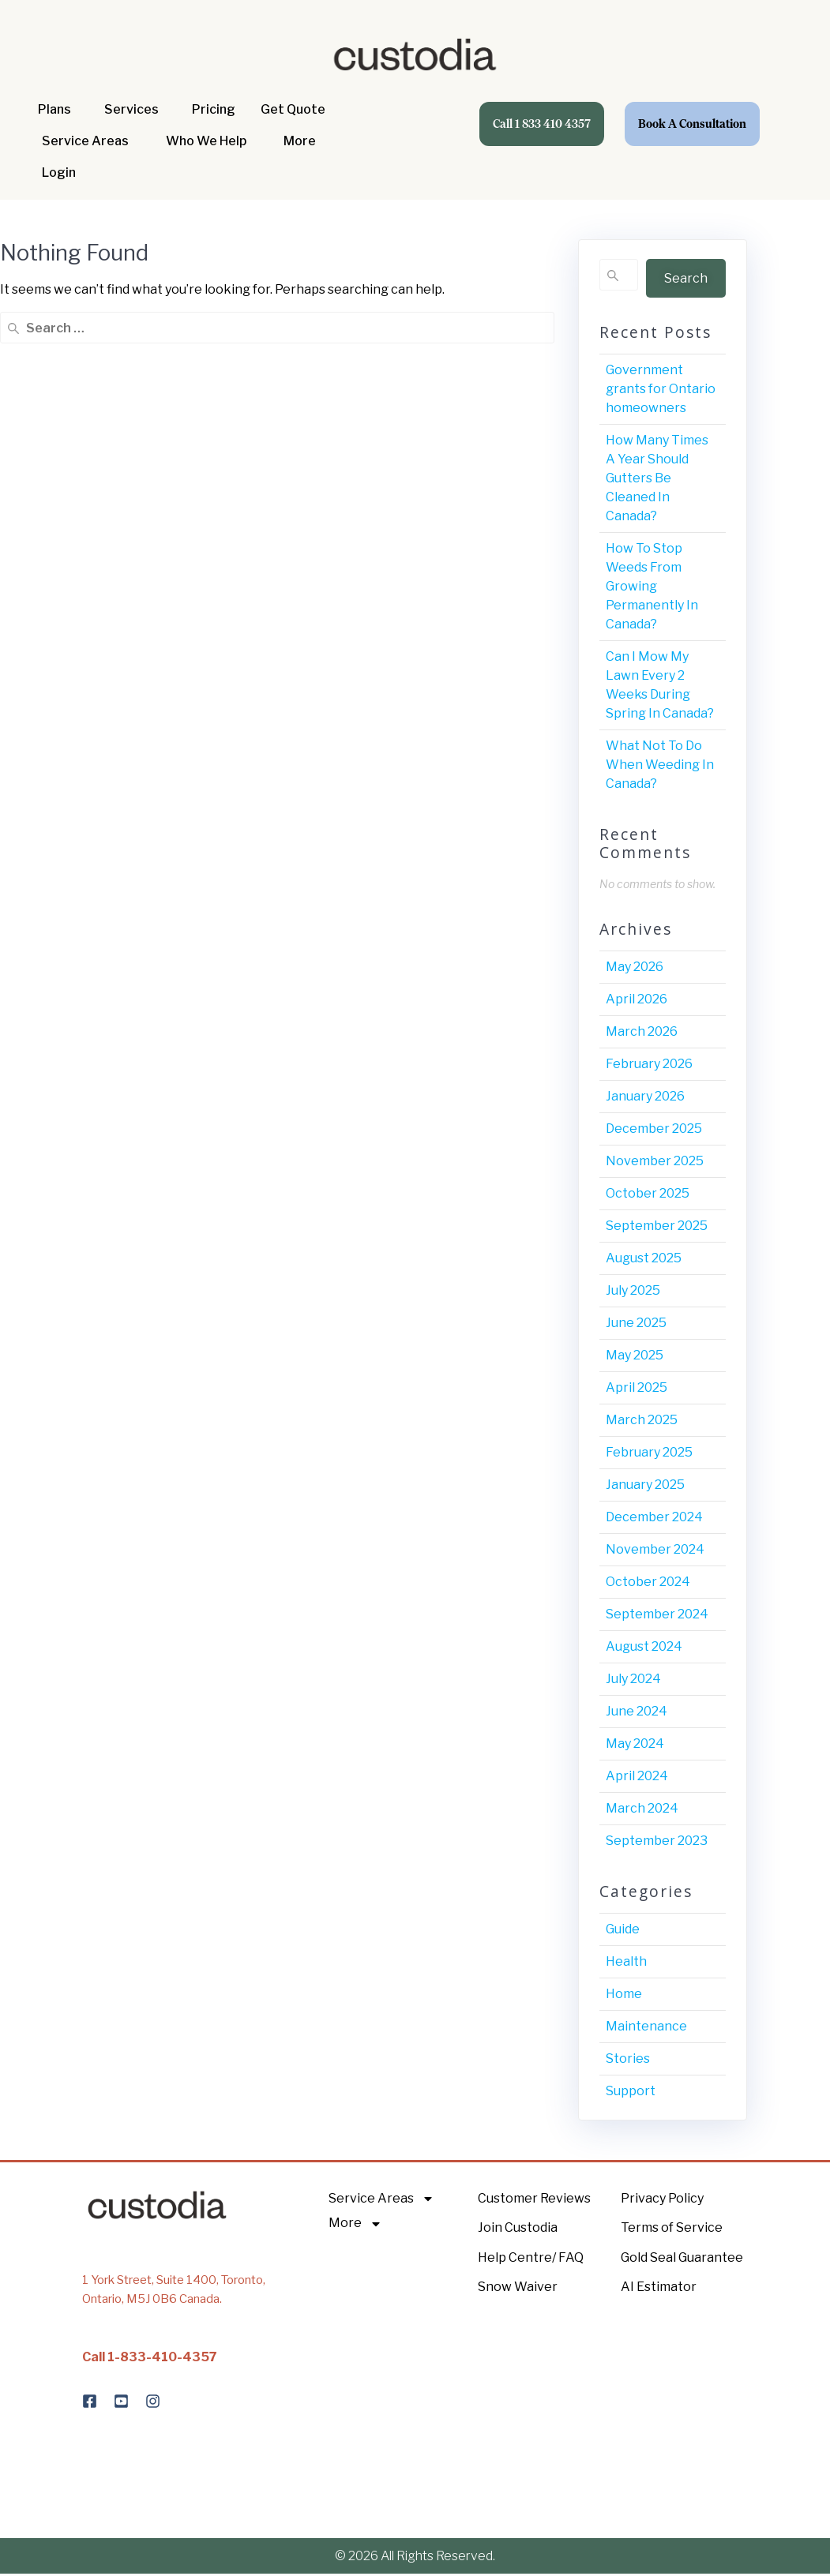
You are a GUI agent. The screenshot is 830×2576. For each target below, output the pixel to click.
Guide (623, 1929)
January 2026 (645, 1096)
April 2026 (636, 999)
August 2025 (644, 1258)
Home (624, 1993)
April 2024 (637, 1775)
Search (686, 278)
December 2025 (654, 1128)
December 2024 (654, 1516)
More (355, 2223)
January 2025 (645, 1484)
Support (630, 2090)
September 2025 (657, 1225)
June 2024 (636, 1711)
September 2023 (657, 1840)
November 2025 (655, 1160)
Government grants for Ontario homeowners (660, 388)
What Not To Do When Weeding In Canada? (660, 764)
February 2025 (649, 1452)
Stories (628, 2058)
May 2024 (635, 1743)
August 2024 (644, 1646)
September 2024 (657, 1614)
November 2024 (655, 1549)
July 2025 (633, 1290)
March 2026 (642, 1031)
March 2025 (642, 1419)
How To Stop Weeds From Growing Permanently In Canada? (652, 586)
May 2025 (634, 1355)
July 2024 (633, 1678)
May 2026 (634, 966)
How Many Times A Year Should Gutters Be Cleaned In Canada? (657, 478)
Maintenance (646, 2026)
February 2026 (649, 1063)
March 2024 (642, 1808)
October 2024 (648, 1581)
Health (626, 1961)
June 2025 (636, 1322)
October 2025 (647, 1193)
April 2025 (636, 1387)
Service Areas (381, 2198)
